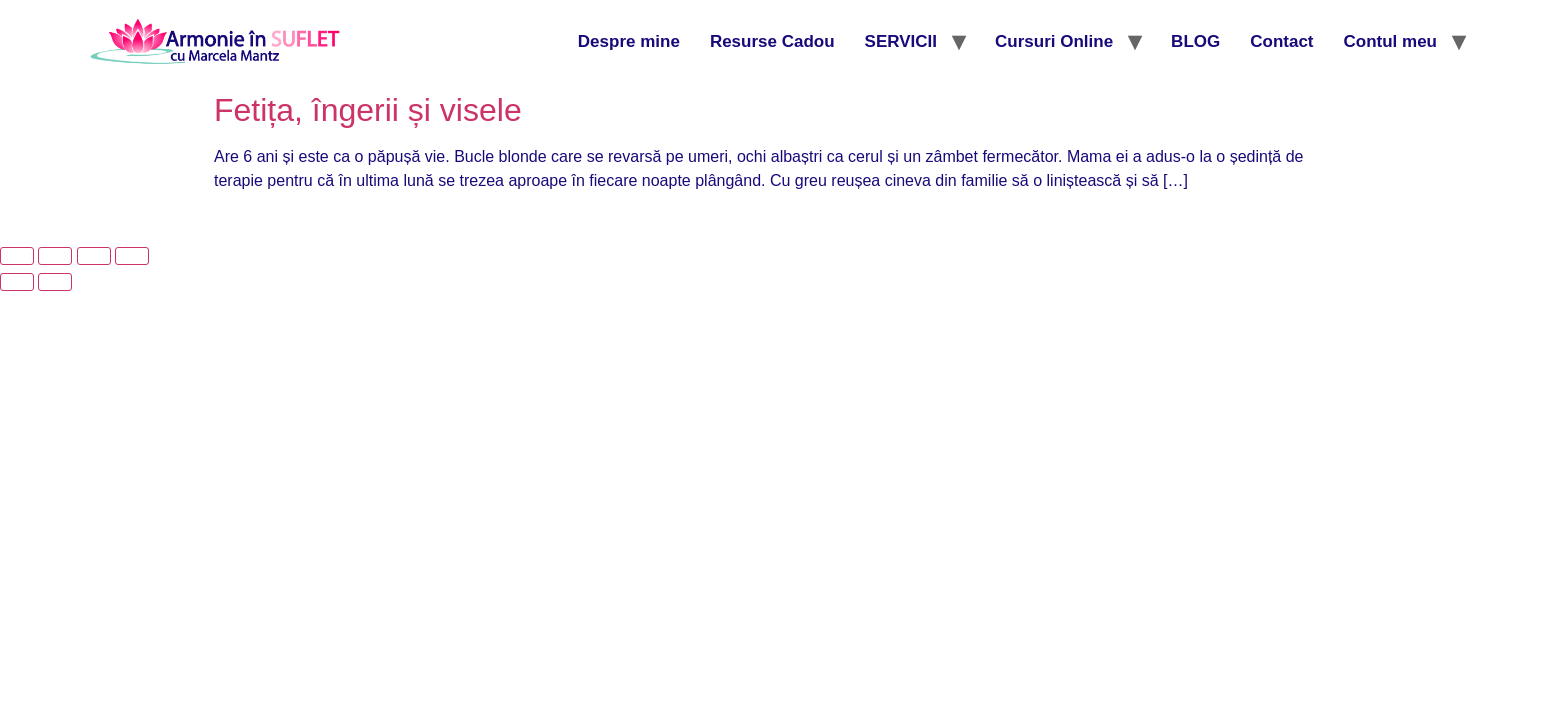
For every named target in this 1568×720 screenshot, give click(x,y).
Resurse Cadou (772, 41)
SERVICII (901, 41)
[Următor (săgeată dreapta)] (55, 282)
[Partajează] (94, 256)
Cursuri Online (1054, 41)
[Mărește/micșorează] (17, 256)
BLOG (1195, 41)
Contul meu (1391, 41)
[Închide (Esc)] (132, 256)
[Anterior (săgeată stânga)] (17, 282)
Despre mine (629, 41)
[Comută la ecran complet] (55, 256)
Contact (1281, 41)
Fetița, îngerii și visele (368, 110)
